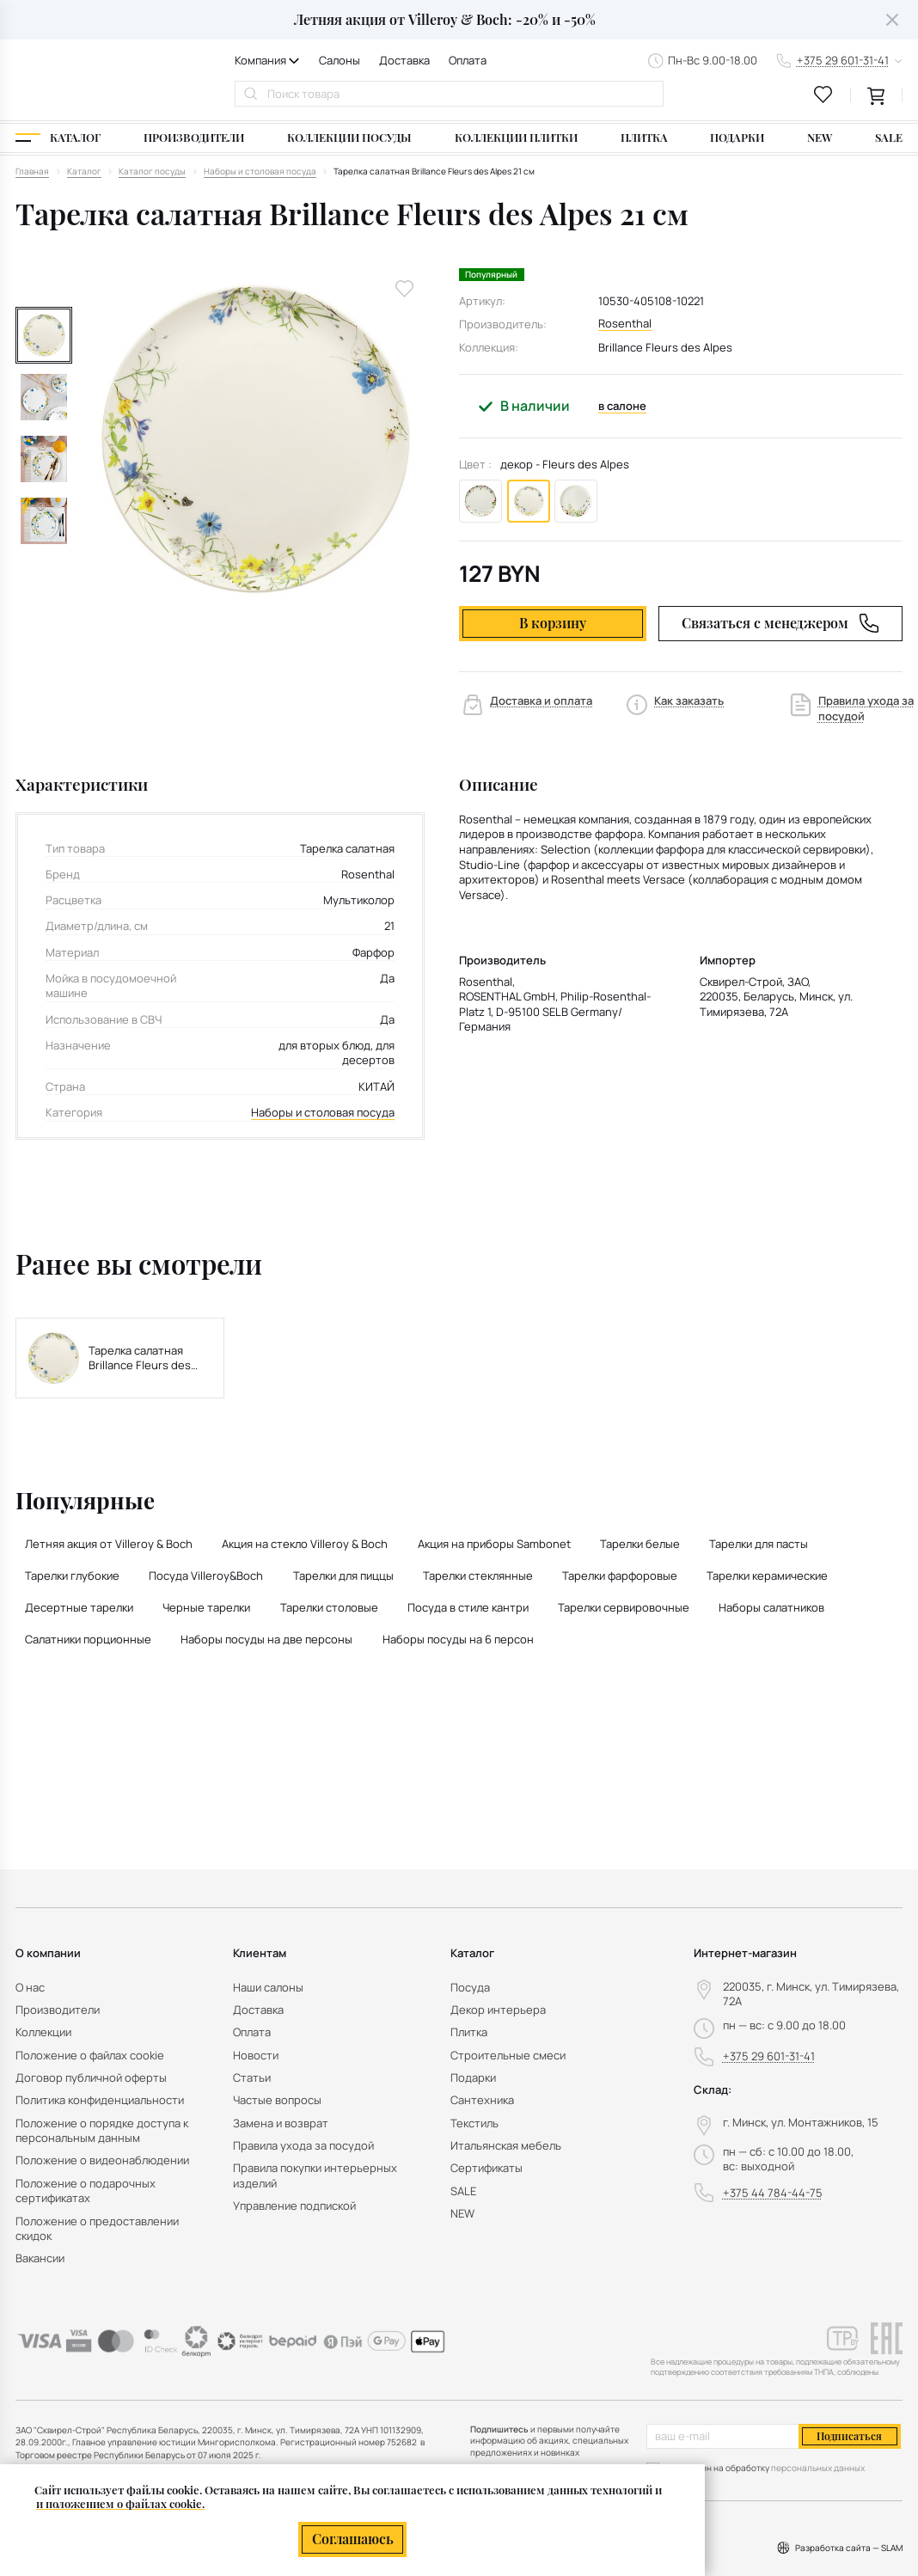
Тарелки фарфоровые (619, 1575)
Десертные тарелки (79, 1607)
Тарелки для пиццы (343, 1575)
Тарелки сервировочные (623, 1607)
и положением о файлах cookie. (120, 2503)
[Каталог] (58, 138)
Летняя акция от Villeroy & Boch (109, 1543)
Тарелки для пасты (758, 1543)
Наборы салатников (771, 1607)
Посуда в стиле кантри (468, 1607)
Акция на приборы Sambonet (494, 1543)
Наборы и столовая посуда (323, 1112)
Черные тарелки (206, 1607)
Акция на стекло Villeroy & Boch (305, 1543)
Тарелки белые (640, 1543)
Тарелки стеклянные (478, 1575)
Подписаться (849, 2436)
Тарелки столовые (329, 1607)
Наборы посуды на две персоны (266, 1639)
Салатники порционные (88, 1639)
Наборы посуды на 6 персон (458, 1639)
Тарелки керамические (767, 1575)
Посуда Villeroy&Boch (206, 1575)
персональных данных (818, 2468)
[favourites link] (823, 94)
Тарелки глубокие (72, 1575)
